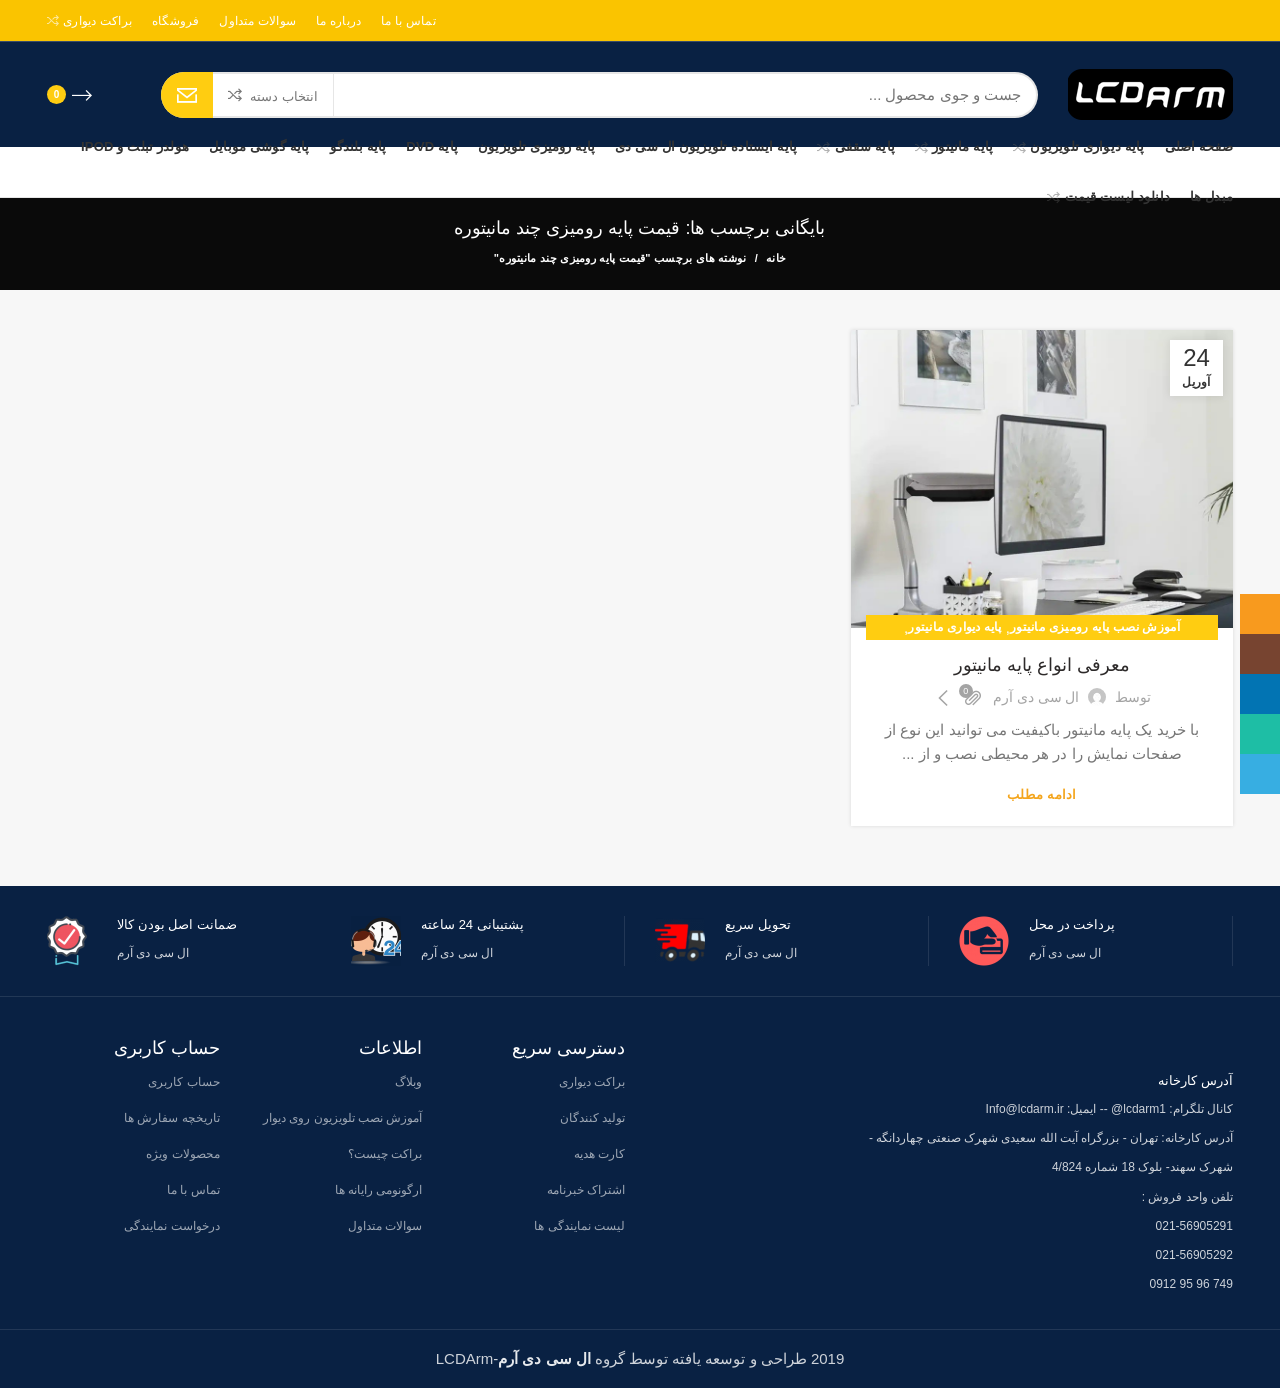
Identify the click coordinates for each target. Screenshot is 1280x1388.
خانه (776, 258)
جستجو (187, 95)
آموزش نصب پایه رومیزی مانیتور (1095, 627)
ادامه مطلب (1042, 794)
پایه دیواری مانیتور (954, 627)
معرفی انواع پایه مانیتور (1042, 665)
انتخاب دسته (284, 96)
